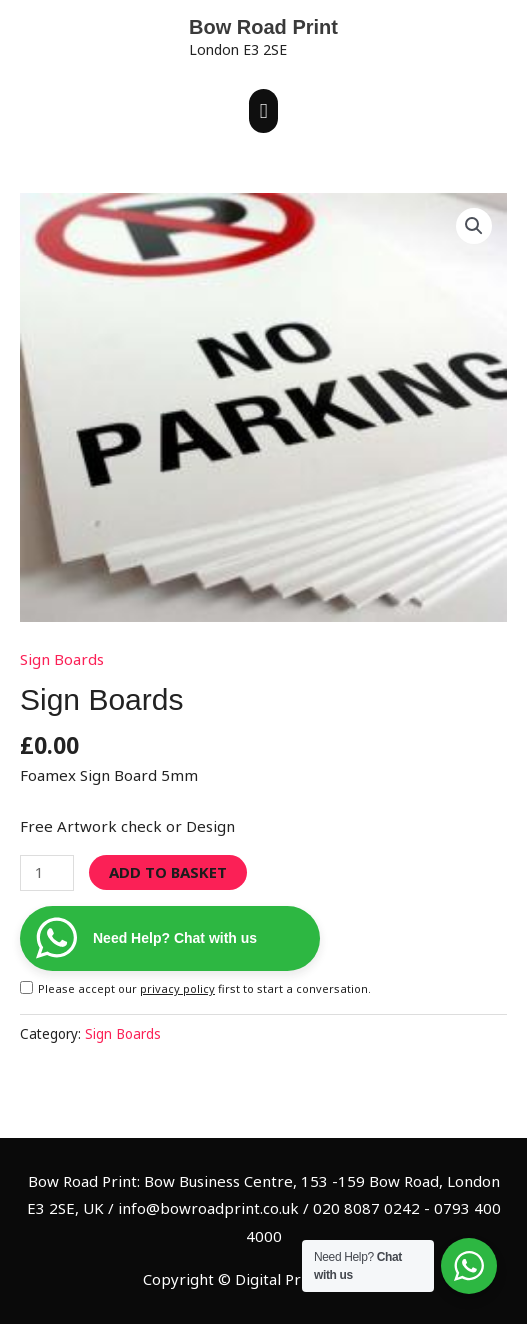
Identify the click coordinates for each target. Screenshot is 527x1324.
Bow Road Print (263, 27)
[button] (474, 226)
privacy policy (177, 988)
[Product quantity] (47, 873)
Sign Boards (62, 659)
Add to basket (168, 872)
